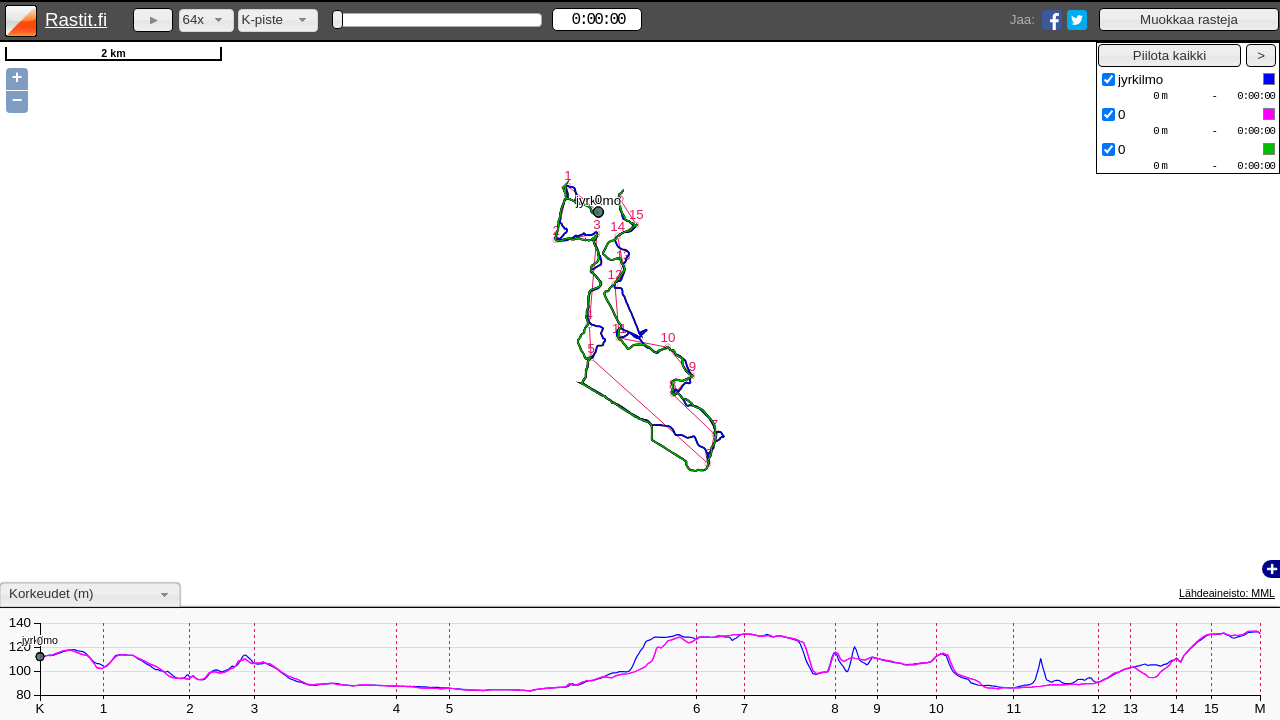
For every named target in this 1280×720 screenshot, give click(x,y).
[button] (1189, 19)
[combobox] (206, 20)
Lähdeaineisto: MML (1227, 593)
